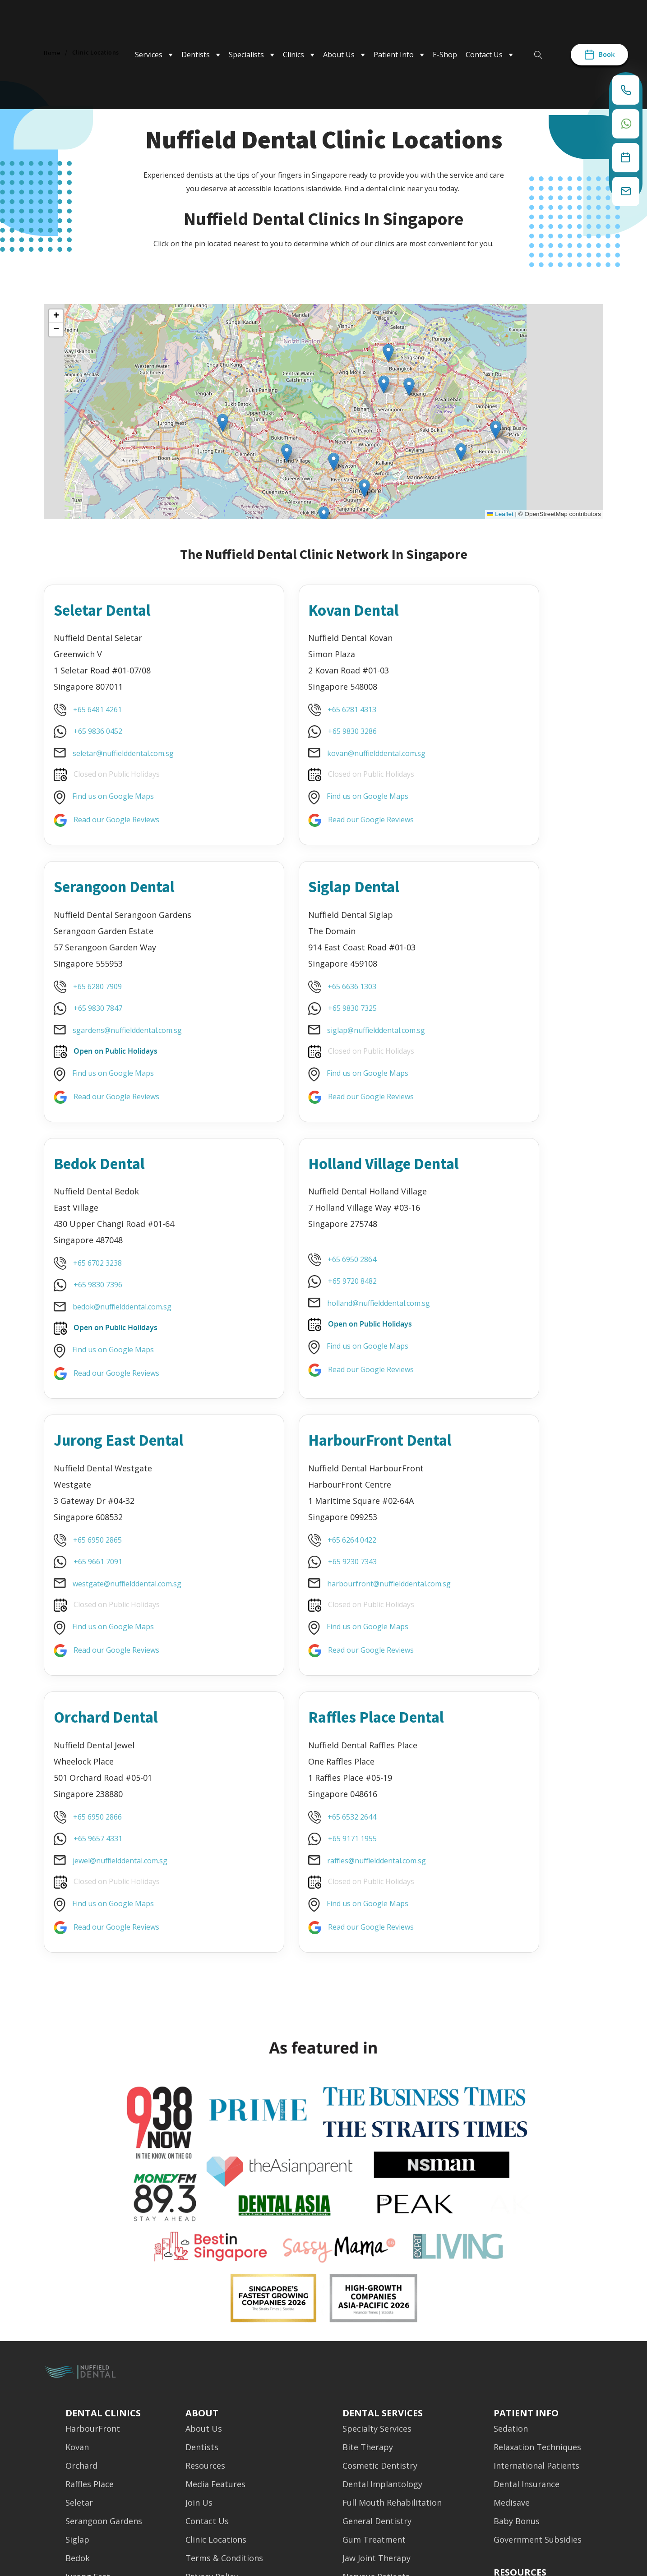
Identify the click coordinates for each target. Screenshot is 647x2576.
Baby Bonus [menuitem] (517, 2319)
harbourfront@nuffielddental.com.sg (327, 1341)
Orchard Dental (498, 1176)
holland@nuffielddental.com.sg (508, 1039)
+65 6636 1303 (99, 990)
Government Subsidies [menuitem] (538, 2338)
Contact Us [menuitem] (207, 2319)
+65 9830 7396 (291, 1011)
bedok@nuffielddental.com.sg (315, 1033)
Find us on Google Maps (115, 795)
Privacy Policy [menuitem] (211, 2375)
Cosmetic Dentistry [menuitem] (379, 2264)
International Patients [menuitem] (536, 2264)
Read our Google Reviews (119, 818)
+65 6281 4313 (290, 708)
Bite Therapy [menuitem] (367, 2245)
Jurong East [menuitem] (87, 2375)
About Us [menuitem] (203, 2227)
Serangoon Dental (507, 607)
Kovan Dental (299, 607)
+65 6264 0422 (290, 1298)
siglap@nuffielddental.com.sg (124, 1033)
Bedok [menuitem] (77, 2356)
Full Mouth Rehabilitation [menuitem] (392, 2301)
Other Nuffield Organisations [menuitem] (242, 2412)
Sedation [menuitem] (511, 2227)
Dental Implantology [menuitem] (382, 2282)
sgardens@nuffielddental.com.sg (511, 752)
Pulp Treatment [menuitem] (373, 2430)
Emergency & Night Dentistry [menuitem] (242, 2393)
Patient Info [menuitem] (526, 2203)
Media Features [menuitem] (215, 2282)
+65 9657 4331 (482, 1298)
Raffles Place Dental (106, 1489)
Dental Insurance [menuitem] (526, 2282)
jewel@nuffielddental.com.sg (504, 1320)
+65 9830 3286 (291, 730)
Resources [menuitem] (205, 2264)
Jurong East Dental (131, 1176)
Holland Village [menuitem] (94, 2393)
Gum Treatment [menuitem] (374, 2338)
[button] (388, 353)
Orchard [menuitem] (81, 2264)
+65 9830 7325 (100, 1011)
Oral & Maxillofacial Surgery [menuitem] (396, 2393)
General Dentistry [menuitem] (376, 2319)
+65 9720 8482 (482, 1017)
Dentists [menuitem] (201, 2245)
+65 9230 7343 (291, 1319)
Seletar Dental (111, 607)
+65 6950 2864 (481, 995)
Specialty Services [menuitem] (376, 2227)
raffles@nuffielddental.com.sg (124, 1645)
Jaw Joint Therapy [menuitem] (376, 2356)
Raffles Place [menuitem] (89, 2282)
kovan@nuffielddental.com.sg (315, 752)
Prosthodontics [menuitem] (372, 2449)
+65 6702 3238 (290, 990)
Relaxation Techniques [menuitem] (537, 2245)
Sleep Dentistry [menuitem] (372, 2467)
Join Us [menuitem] (199, 2301)
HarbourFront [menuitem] (92, 2227)
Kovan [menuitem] (77, 2245)
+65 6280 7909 (481, 708)
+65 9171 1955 (100, 1622)
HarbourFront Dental (301, 1187)
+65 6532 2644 (99, 1601)
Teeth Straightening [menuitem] (381, 2486)
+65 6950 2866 (481, 1276)
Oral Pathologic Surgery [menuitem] (388, 2412)
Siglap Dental (109, 889)
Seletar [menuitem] (79, 2301)
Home (52, 53)
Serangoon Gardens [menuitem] (103, 2319)
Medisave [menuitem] (512, 2301)
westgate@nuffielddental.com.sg (129, 1320)
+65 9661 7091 (100, 1298)
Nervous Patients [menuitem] (376, 2375)
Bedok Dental (300, 889)
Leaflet (500, 514)
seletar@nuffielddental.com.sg (125, 752)
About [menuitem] (201, 2203)
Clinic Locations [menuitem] (215, 2338)
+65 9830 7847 (482, 730)
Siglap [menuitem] (77, 2338)
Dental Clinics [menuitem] (103, 2203)
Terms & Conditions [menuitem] (224, 2356)
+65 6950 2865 (99, 1276)
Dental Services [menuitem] (382, 2203)
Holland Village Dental (498, 900)
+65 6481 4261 (99, 708)
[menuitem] (520, 2365)
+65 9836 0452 (100, 730)
